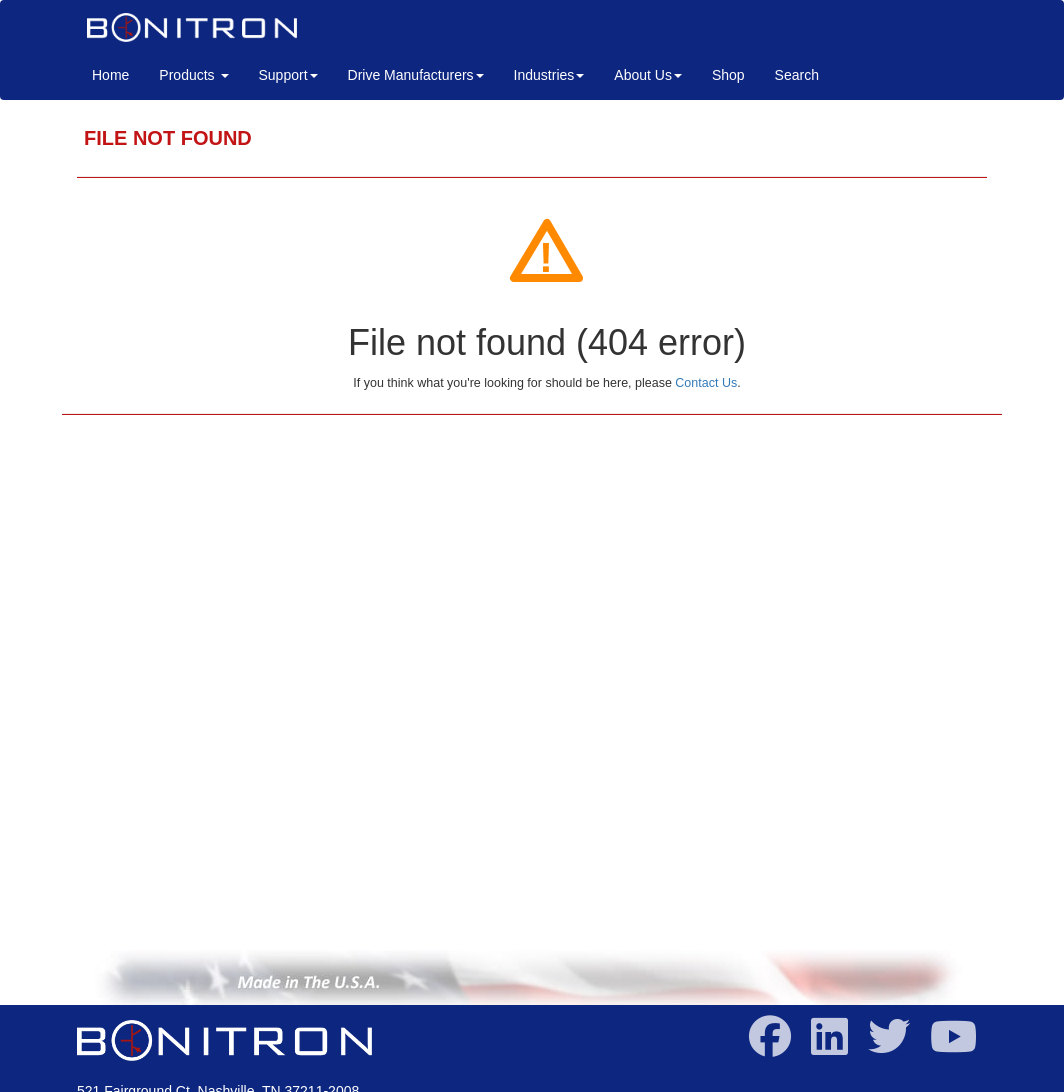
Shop (728, 75)
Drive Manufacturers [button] (416, 75)
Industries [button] (549, 75)
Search (797, 75)
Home (118, 73)
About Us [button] (648, 75)
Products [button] (193, 75)
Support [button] (288, 75)
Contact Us (706, 383)
